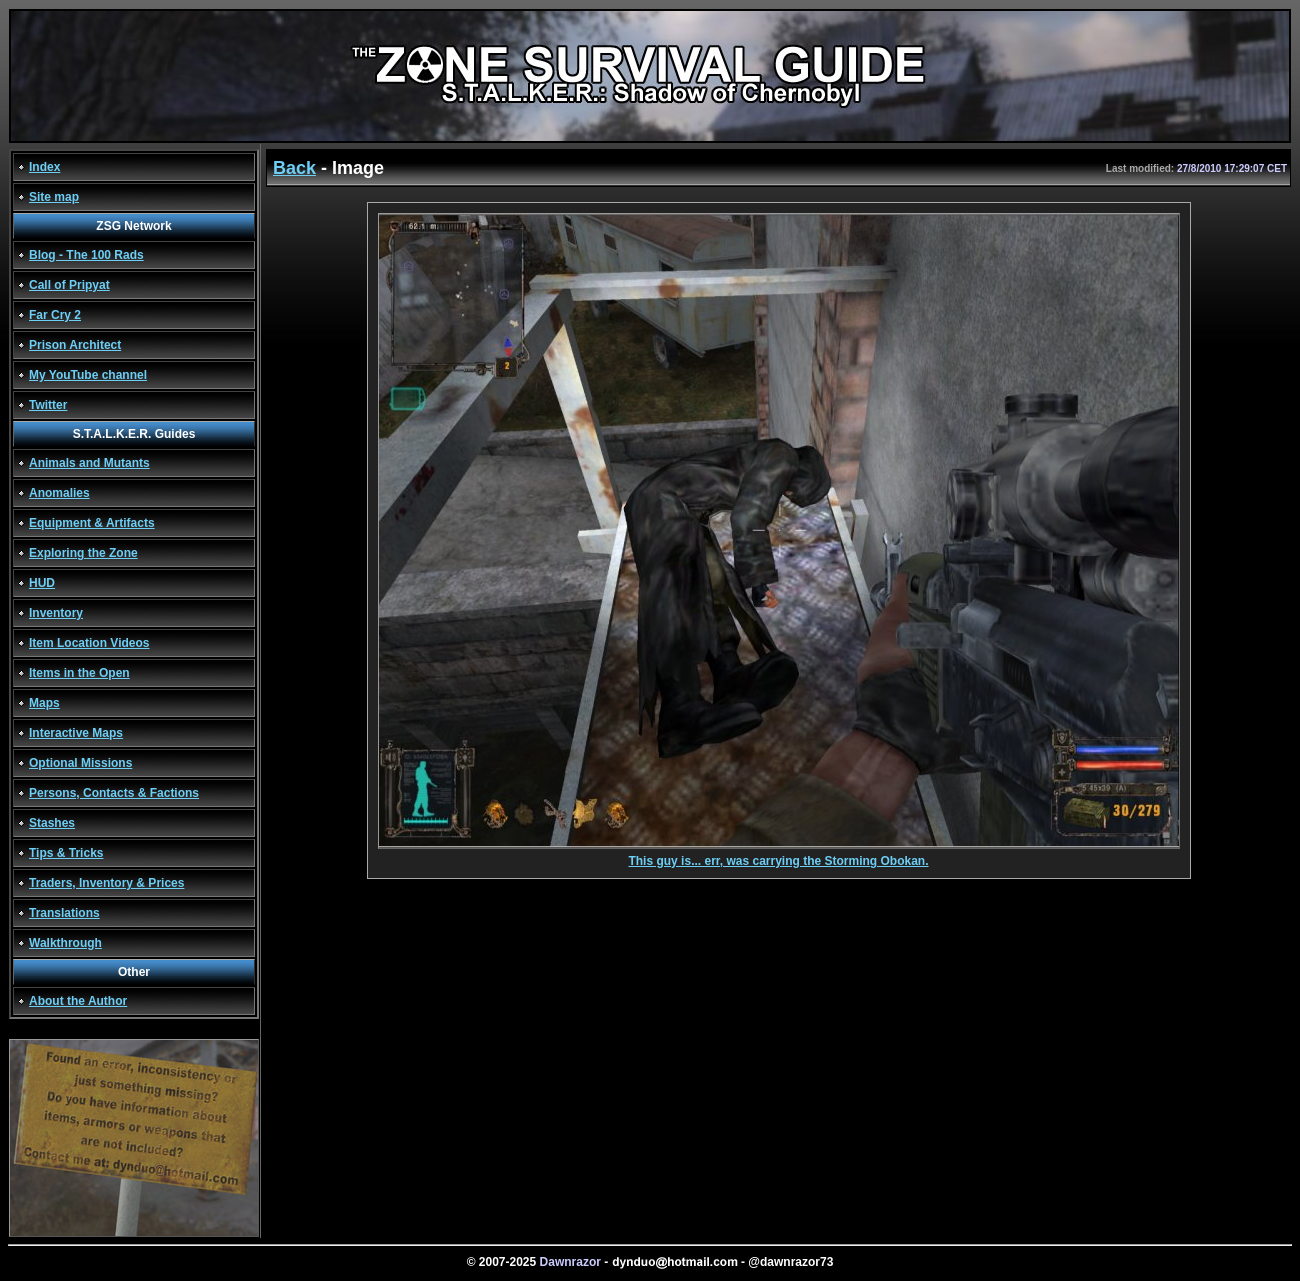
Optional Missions (80, 763)
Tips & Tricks (66, 853)
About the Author (78, 1001)
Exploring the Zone (83, 553)
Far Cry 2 (55, 315)
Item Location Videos (89, 643)
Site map (54, 197)
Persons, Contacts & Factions (114, 793)
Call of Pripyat (69, 285)
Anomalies (59, 493)
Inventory (56, 613)
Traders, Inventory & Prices (106, 883)
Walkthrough (65, 943)
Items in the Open (79, 673)
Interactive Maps (76, 733)
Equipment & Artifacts (92, 523)
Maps (44, 703)
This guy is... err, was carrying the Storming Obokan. (779, 855)
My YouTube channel (88, 375)
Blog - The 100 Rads (86, 255)
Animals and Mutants (89, 463)
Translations (64, 913)
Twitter (48, 405)
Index (44, 167)
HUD (42, 583)
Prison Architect (75, 345)
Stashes (52, 823)
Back (294, 168)
